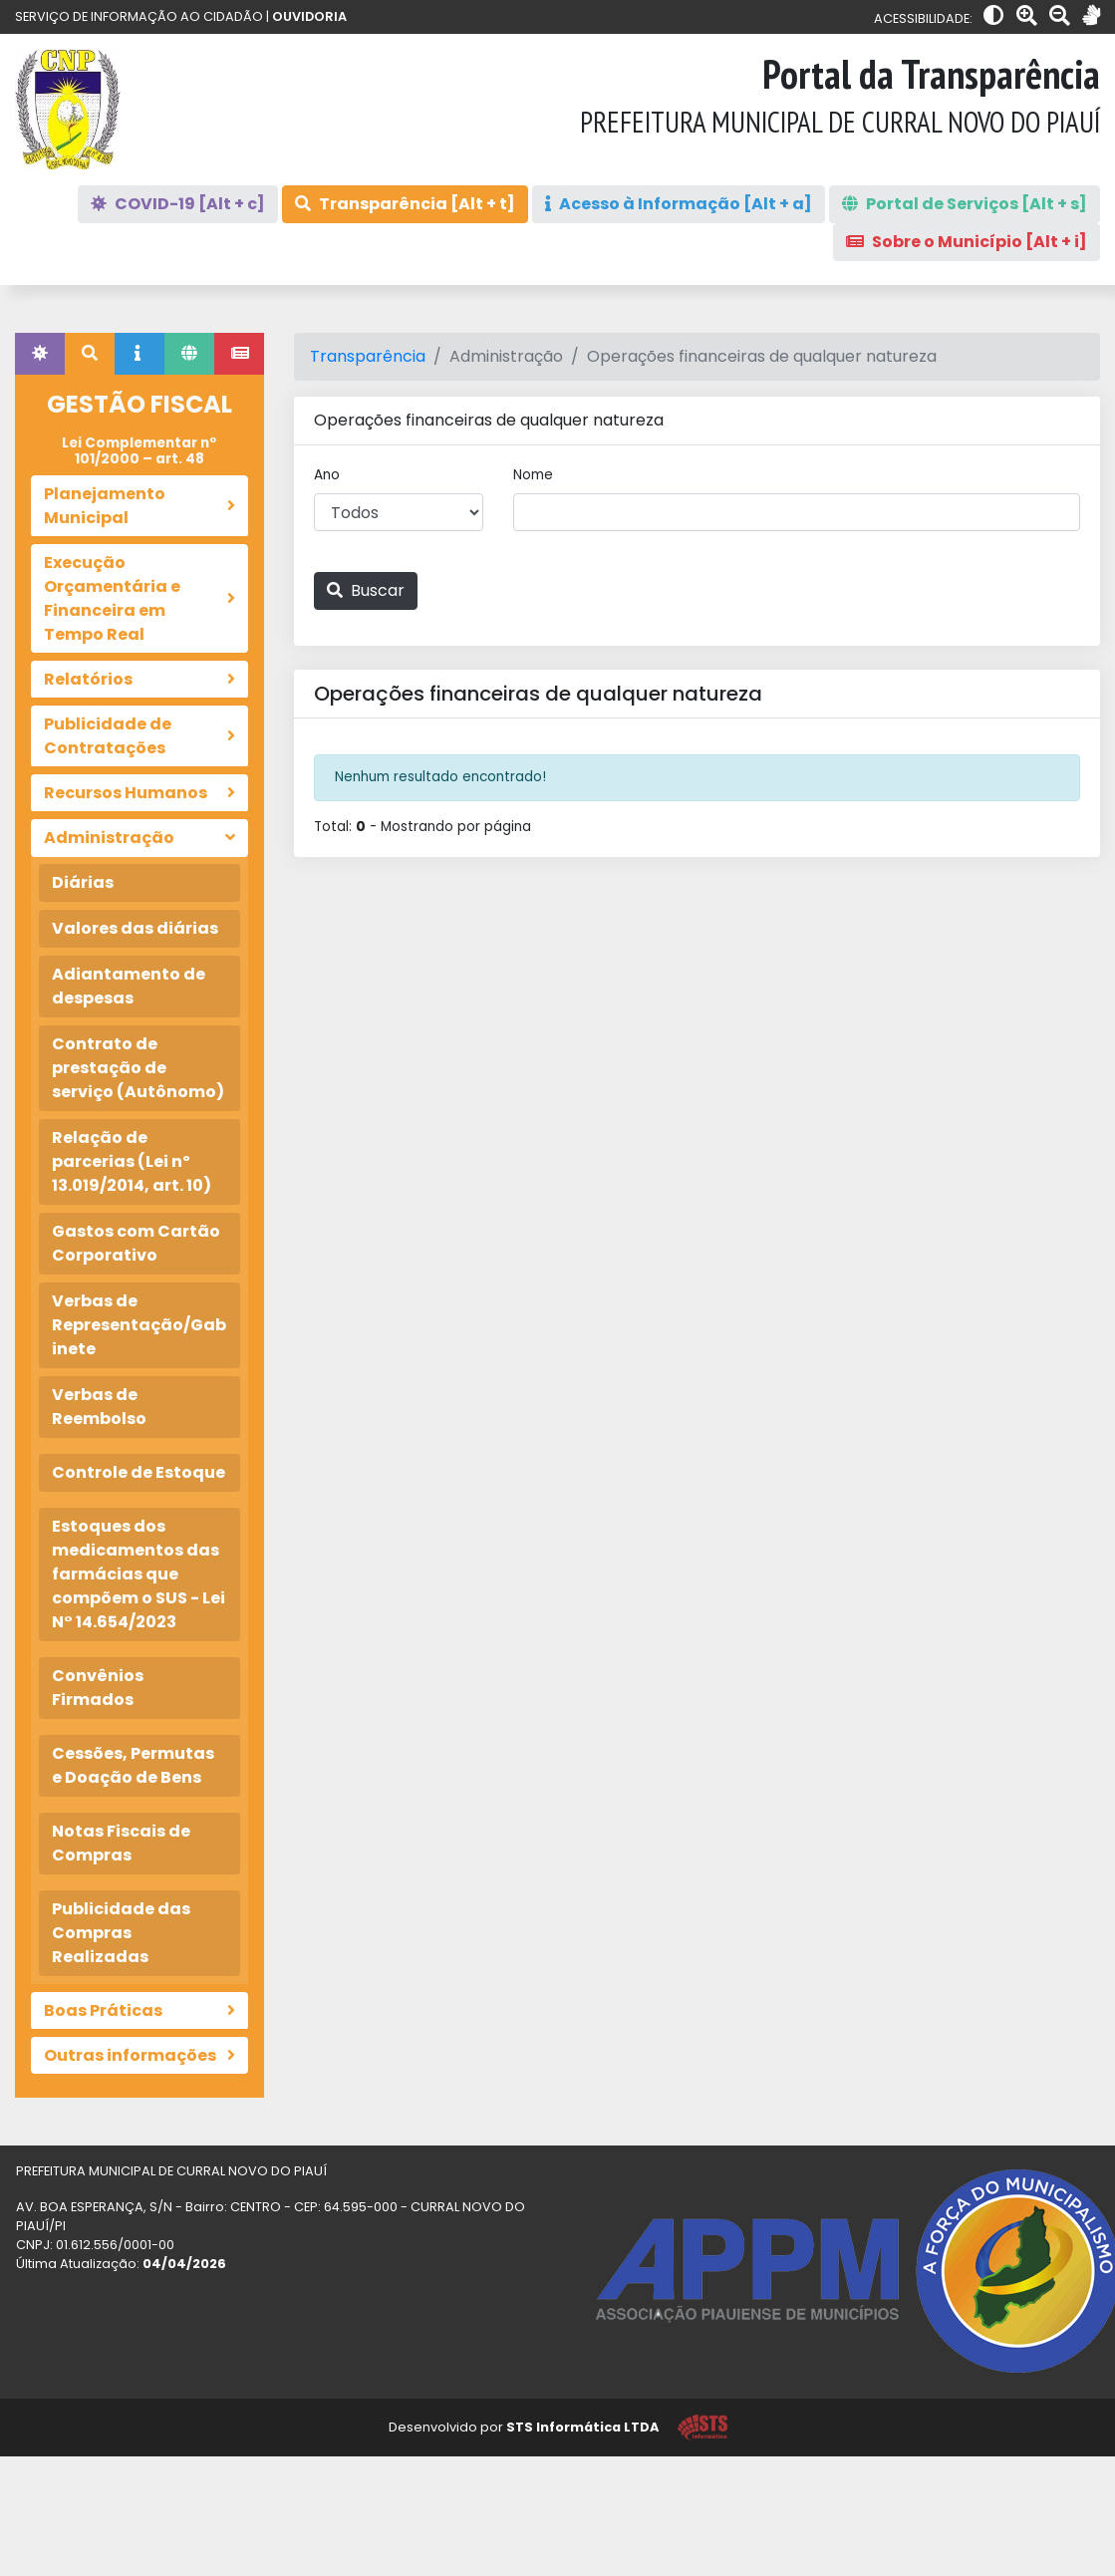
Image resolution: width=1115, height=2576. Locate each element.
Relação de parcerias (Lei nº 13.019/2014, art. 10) (131, 1161)
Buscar (366, 590)
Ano (327, 474)
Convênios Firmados (97, 1687)
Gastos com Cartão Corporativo (136, 1243)
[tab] (40, 354)
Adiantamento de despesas (128, 986)
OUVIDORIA (309, 16)
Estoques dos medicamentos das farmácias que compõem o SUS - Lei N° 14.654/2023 (138, 1574)
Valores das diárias (135, 928)
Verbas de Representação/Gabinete (139, 1324)
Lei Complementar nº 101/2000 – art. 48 (139, 450)
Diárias (83, 882)
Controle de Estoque (138, 1472)
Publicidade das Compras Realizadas (121, 1932)
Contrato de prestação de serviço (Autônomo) (138, 1067)
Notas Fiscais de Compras (121, 1843)
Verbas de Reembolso (99, 1406)
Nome (533, 474)
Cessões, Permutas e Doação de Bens (133, 1765)
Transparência (367, 356)
